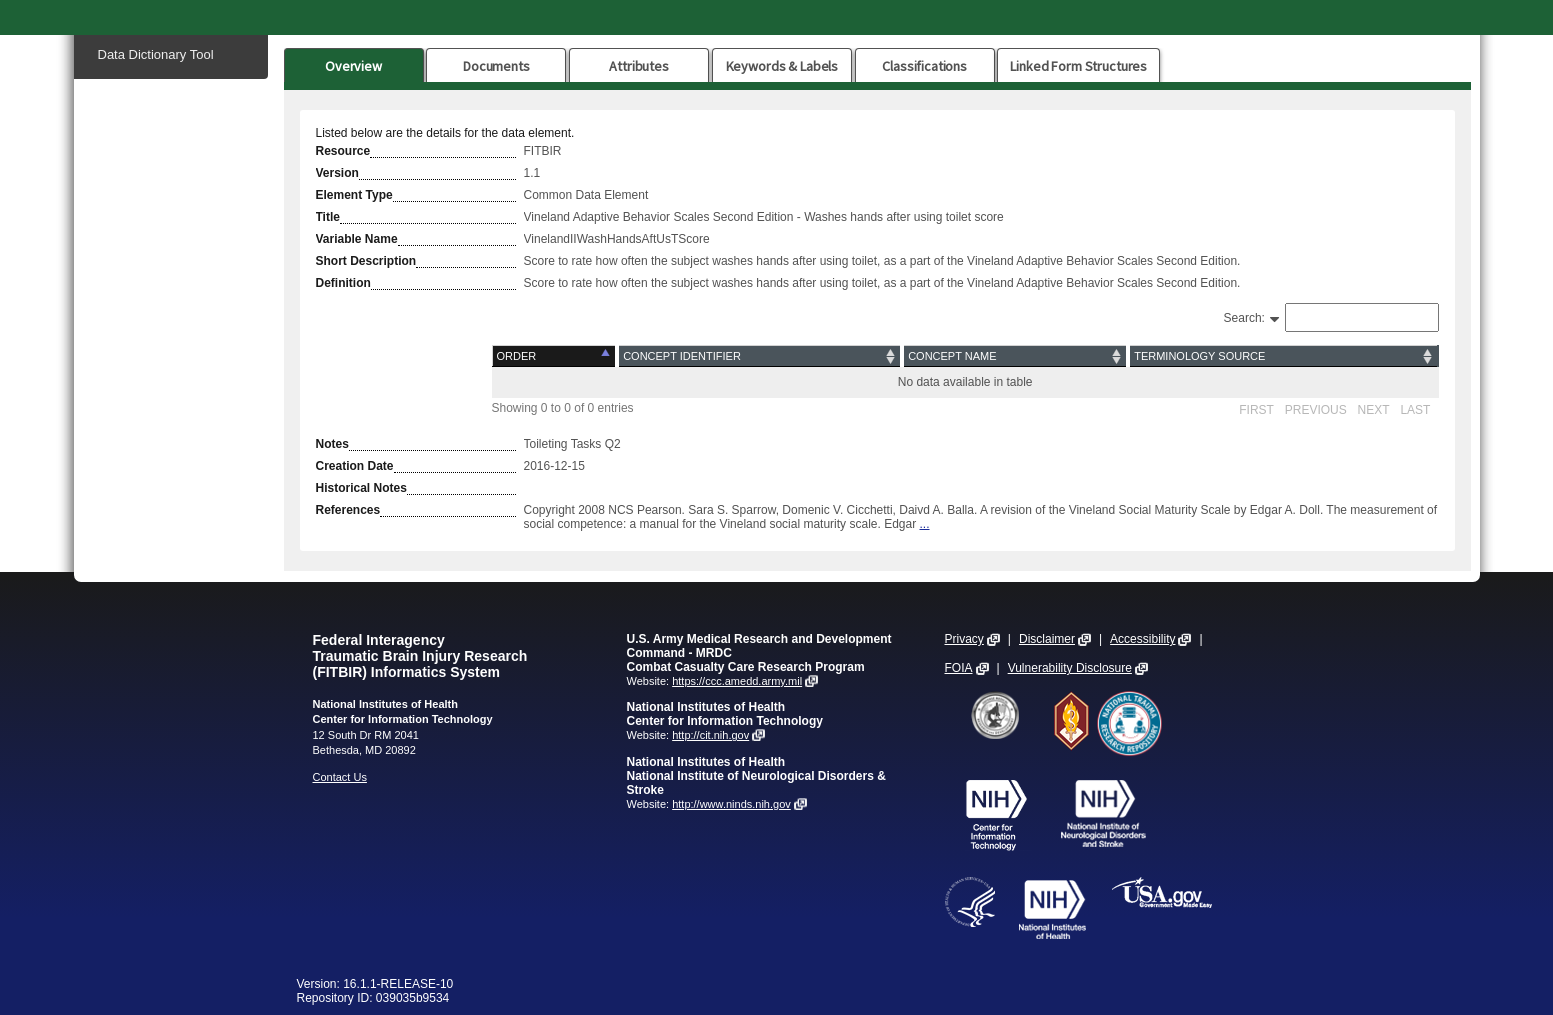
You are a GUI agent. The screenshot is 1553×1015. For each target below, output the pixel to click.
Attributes (639, 66)
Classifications (924, 66)
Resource (343, 151)
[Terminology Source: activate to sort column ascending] (1283, 356)
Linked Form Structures (1078, 66)
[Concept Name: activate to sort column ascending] (1015, 356)
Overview (353, 66)
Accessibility (1142, 639)
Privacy (964, 639)
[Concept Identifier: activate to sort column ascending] (759, 356)
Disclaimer (1047, 639)
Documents (496, 66)
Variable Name (357, 239)
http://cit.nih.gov (710, 735)
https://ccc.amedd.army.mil (737, 681)
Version (337, 173)
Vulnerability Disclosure (1070, 668)
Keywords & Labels (782, 66)
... (925, 524)
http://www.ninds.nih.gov (731, 804)
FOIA (959, 668)
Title (328, 217)
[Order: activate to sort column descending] (554, 356)
